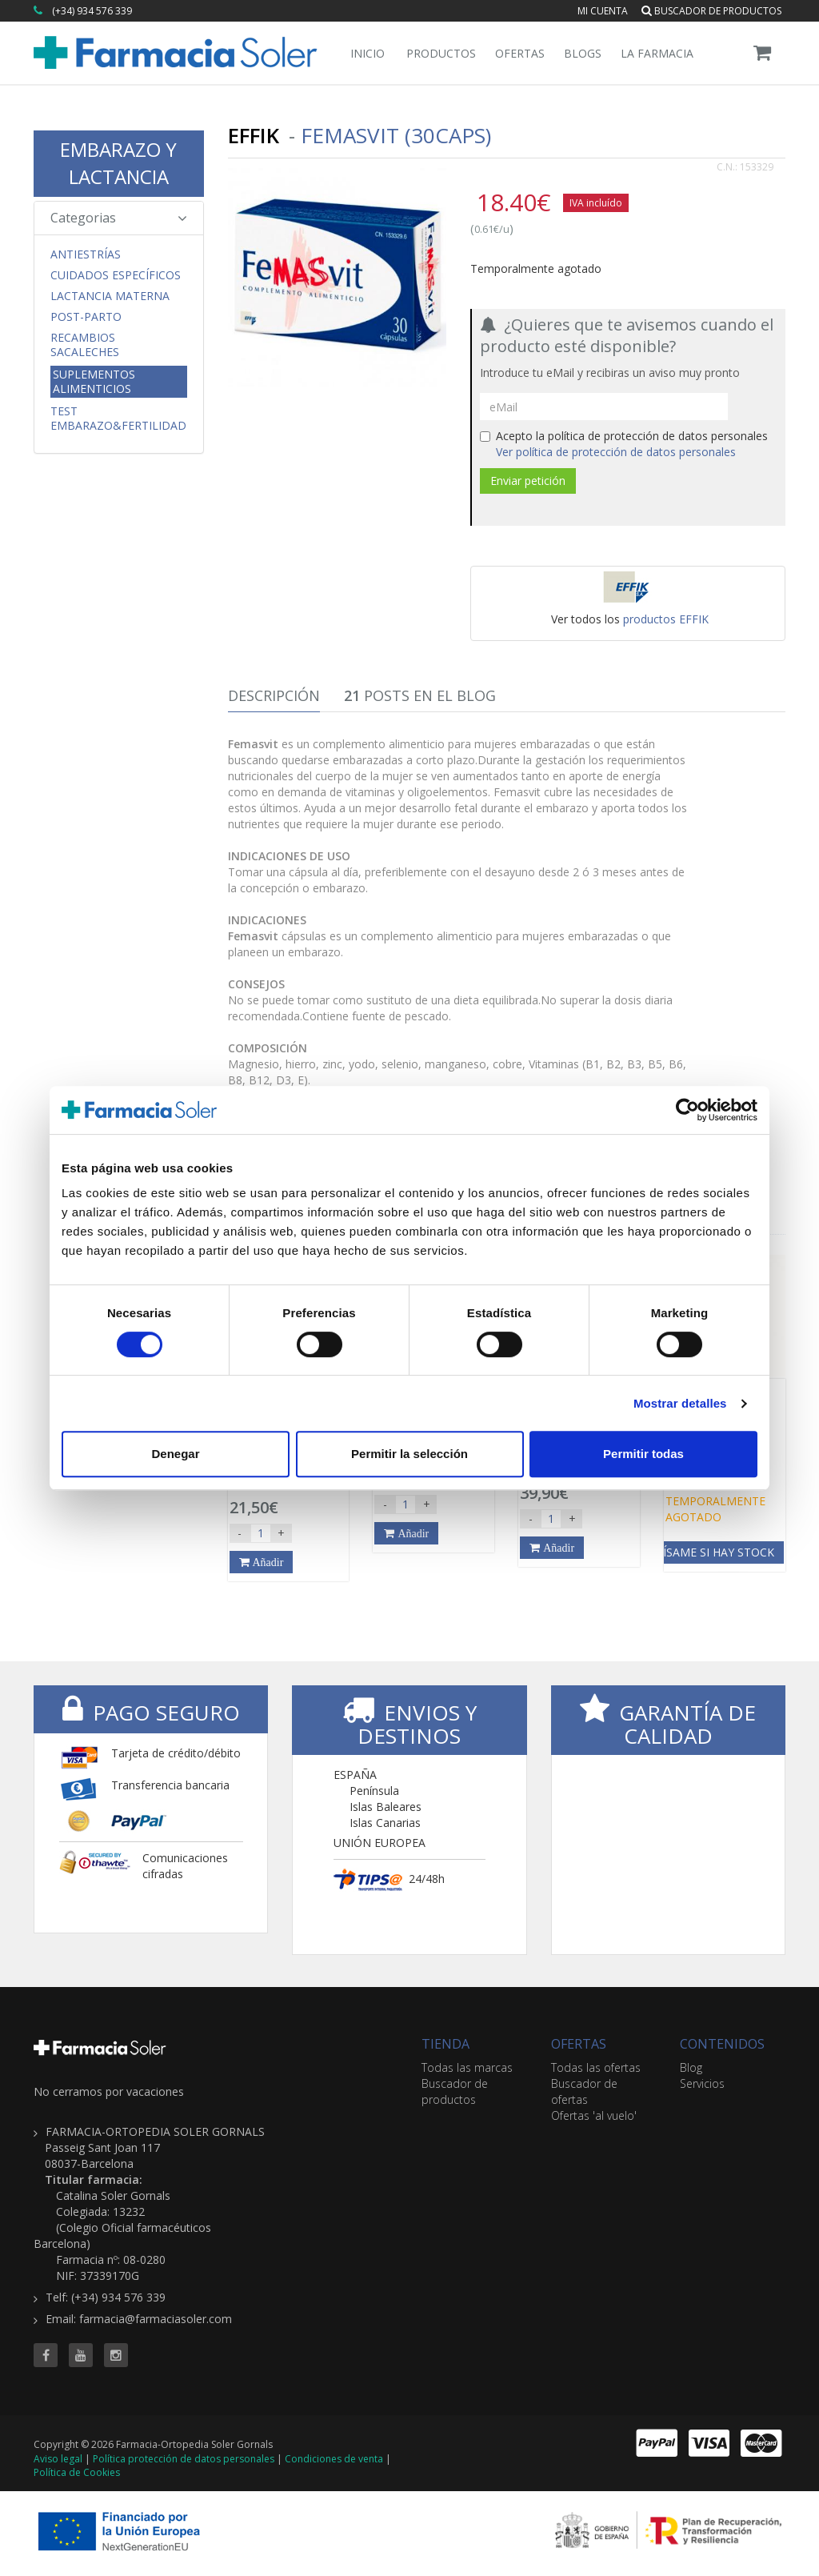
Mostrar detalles (680, 1403)
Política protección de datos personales (183, 2459)
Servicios (702, 2083)
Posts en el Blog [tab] (420, 695)
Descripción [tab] (274, 695)
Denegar (175, 1453)
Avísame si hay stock (711, 1552)
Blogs (582, 53)
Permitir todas (643, 1453)
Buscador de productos (711, 11)
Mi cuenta (602, 11)
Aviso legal (58, 2459)
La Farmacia (657, 53)
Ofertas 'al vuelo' (594, 2115)
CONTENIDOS (722, 2044)
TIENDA (445, 2044)
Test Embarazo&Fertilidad (118, 418)
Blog (691, 2067)
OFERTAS (578, 2044)
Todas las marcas (467, 2067)
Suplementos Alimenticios (94, 381)
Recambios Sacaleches (84, 345)
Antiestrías (85, 254)
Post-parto (86, 317)
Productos (441, 53)
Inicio (367, 53)
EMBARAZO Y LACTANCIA (118, 163)
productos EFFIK (666, 619)
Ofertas (520, 53)
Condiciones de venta (334, 2459)
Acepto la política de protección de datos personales (624, 443)
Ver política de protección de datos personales (616, 451)
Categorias (118, 217)
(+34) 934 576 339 (92, 11)
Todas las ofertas (596, 2067)
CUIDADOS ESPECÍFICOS (115, 275)
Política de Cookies (77, 2472)
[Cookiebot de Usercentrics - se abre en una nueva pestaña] (687, 1110)
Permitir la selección (409, 1453)
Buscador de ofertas (584, 2091)
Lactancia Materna (110, 296)
